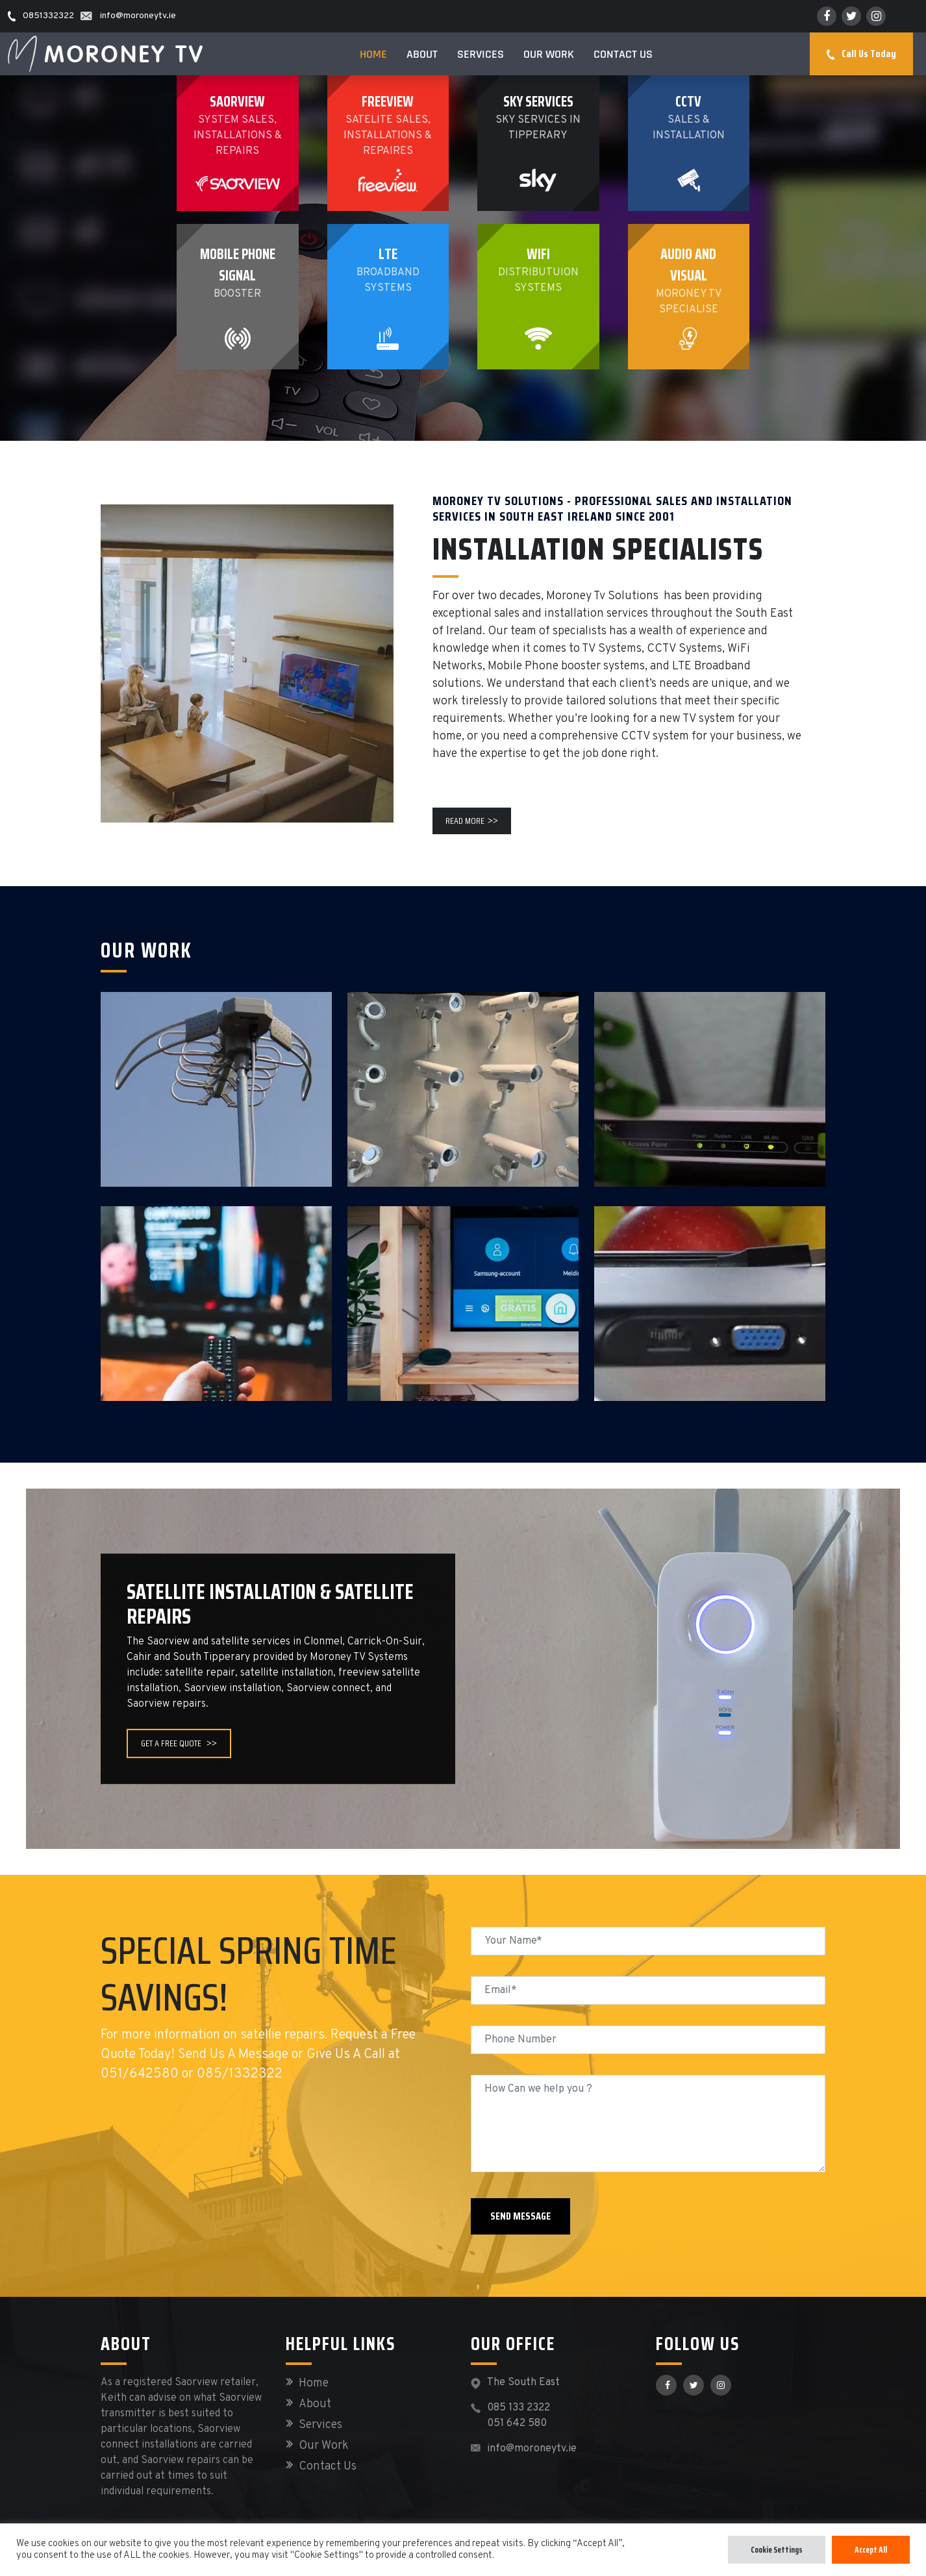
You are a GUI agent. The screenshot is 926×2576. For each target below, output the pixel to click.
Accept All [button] (871, 2550)
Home (373, 54)
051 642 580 (517, 2423)
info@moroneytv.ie (532, 2448)
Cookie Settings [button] (777, 2550)
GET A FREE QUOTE (179, 1743)
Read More (471, 820)
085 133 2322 (518, 2407)
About (422, 54)
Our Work (548, 54)
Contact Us (623, 54)
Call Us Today (861, 53)
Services (480, 54)
